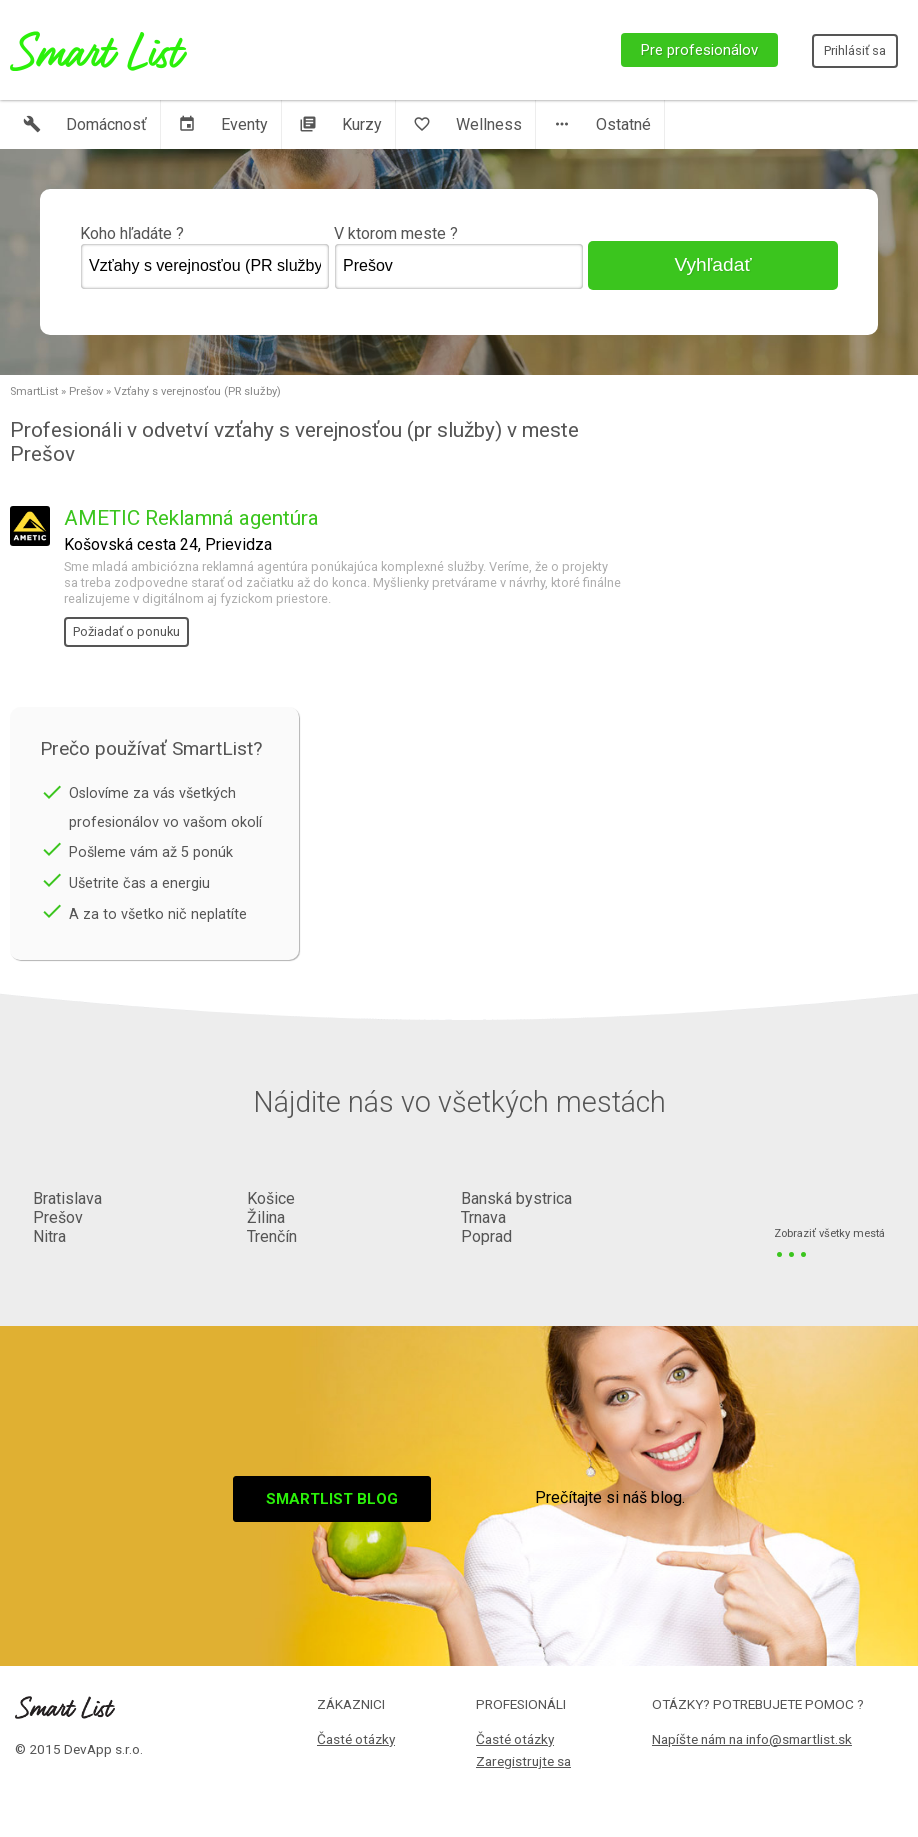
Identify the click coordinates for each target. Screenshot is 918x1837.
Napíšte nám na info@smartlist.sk (752, 1739)
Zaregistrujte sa (523, 1761)
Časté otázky (356, 1739)
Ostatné (602, 124)
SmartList (34, 391)
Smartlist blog (332, 1499)
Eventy (223, 124)
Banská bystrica (516, 1198)
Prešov (86, 391)
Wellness (467, 124)
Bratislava (67, 1198)
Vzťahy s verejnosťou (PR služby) (197, 391)
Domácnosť (85, 124)
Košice (271, 1198)
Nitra (49, 1236)
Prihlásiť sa (855, 50)
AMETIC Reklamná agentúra (191, 518)
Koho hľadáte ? (205, 257)
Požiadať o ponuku (126, 631)
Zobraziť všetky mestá (829, 1234)
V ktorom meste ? (459, 257)
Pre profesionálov (699, 50)
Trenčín (272, 1236)
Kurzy (340, 124)
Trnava (483, 1217)
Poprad (486, 1236)
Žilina (266, 1217)
